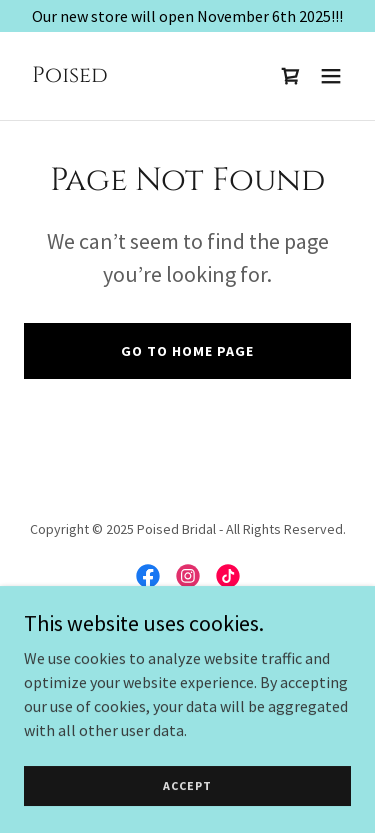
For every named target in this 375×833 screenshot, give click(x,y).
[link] (70, 76)
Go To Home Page (187, 351)
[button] (331, 76)
